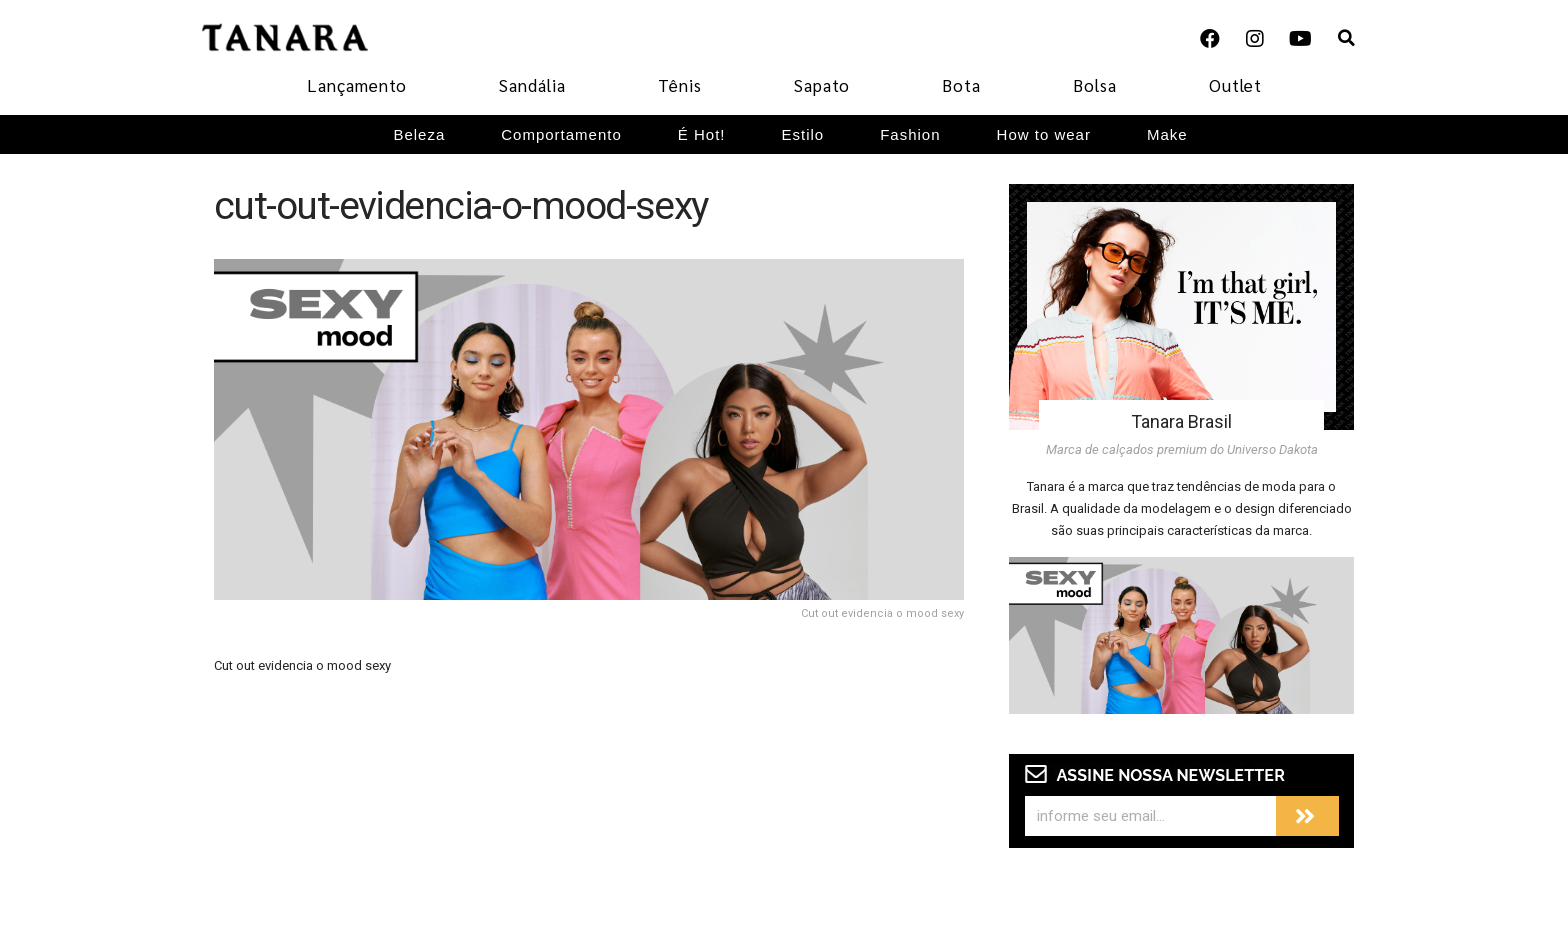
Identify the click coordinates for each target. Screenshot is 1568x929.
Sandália (532, 85)
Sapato (822, 85)
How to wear (1044, 134)
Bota (961, 85)
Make (1167, 134)
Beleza (419, 134)
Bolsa (1095, 85)
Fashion (910, 134)
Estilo (803, 134)
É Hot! (702, 134)
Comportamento (561, 134)
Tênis (680, 85)
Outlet (1235, 85)
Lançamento (357, 85)
